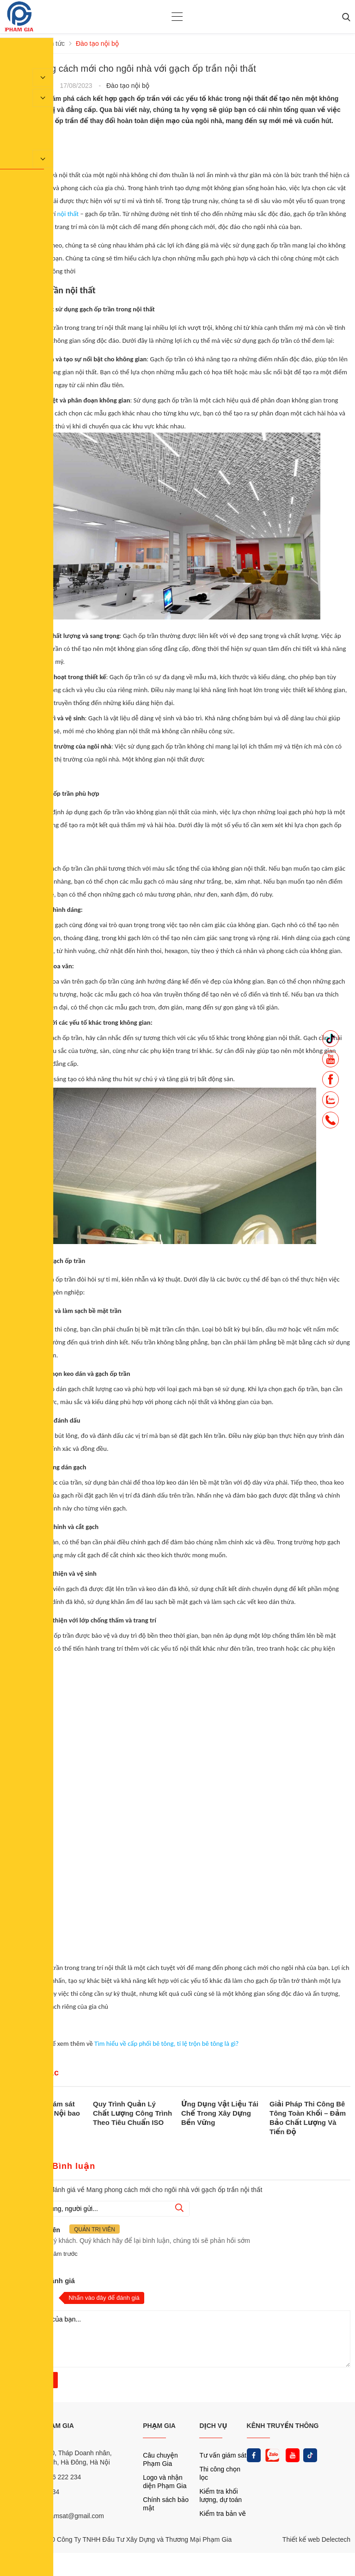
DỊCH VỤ (213, 2425)
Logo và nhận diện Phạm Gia (164, 2481)
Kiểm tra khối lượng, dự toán (220, 2495)
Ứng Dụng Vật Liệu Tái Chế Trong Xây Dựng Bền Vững (219, 2113)
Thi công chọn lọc (219, 2473)
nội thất (68, 214)
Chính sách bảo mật (166, 2504)
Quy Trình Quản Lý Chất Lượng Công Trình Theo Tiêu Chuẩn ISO (132, 2113)
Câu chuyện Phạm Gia (160, 2459)
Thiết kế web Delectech (316, 2539)
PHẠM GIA (159, 2425)
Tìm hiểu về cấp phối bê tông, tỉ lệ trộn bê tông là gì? (166, 2043)
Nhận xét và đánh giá (40, 2281)
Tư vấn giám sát (222, 2455)
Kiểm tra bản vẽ (222, 2513)
